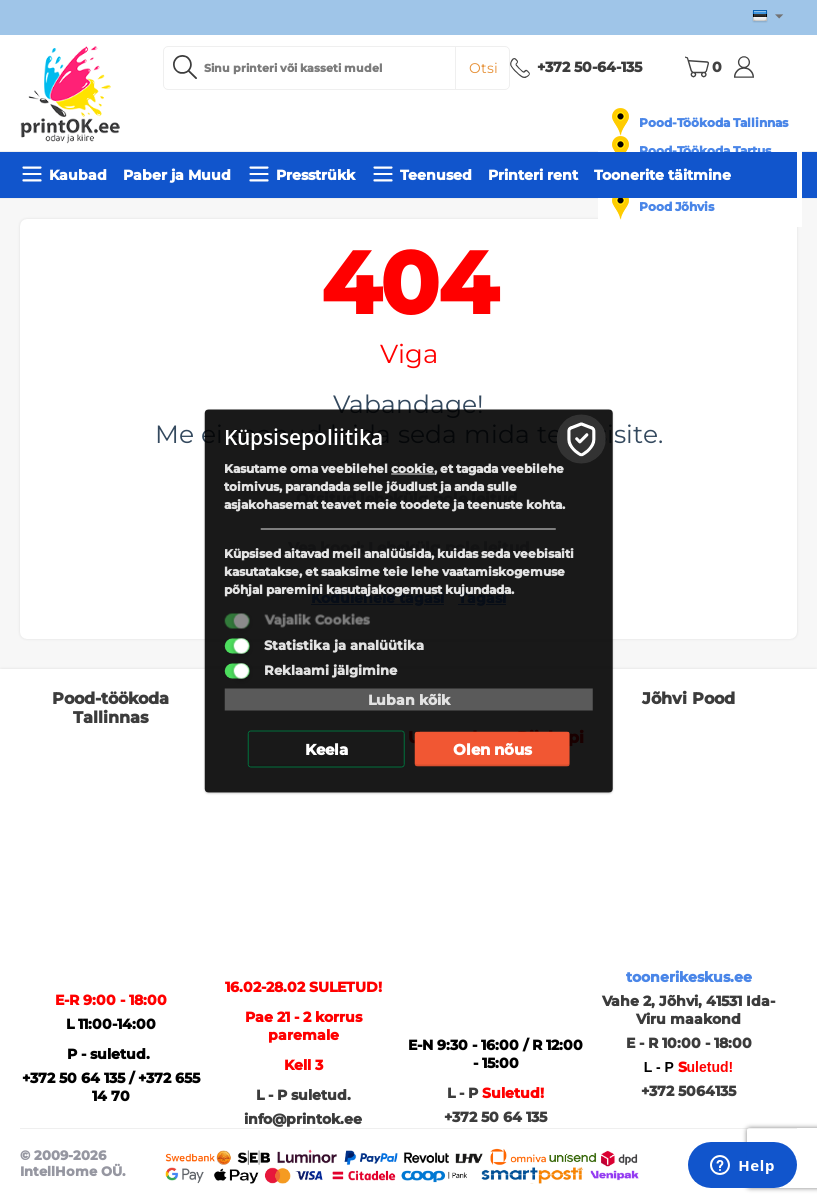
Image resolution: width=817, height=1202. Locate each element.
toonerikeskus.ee (689, 977)
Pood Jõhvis (676, 206)
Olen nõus (492, 749)
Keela (326, 749)
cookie (412, 468)
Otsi (483, 68)
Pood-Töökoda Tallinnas (713, 122)
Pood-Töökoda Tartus (705, 150)
